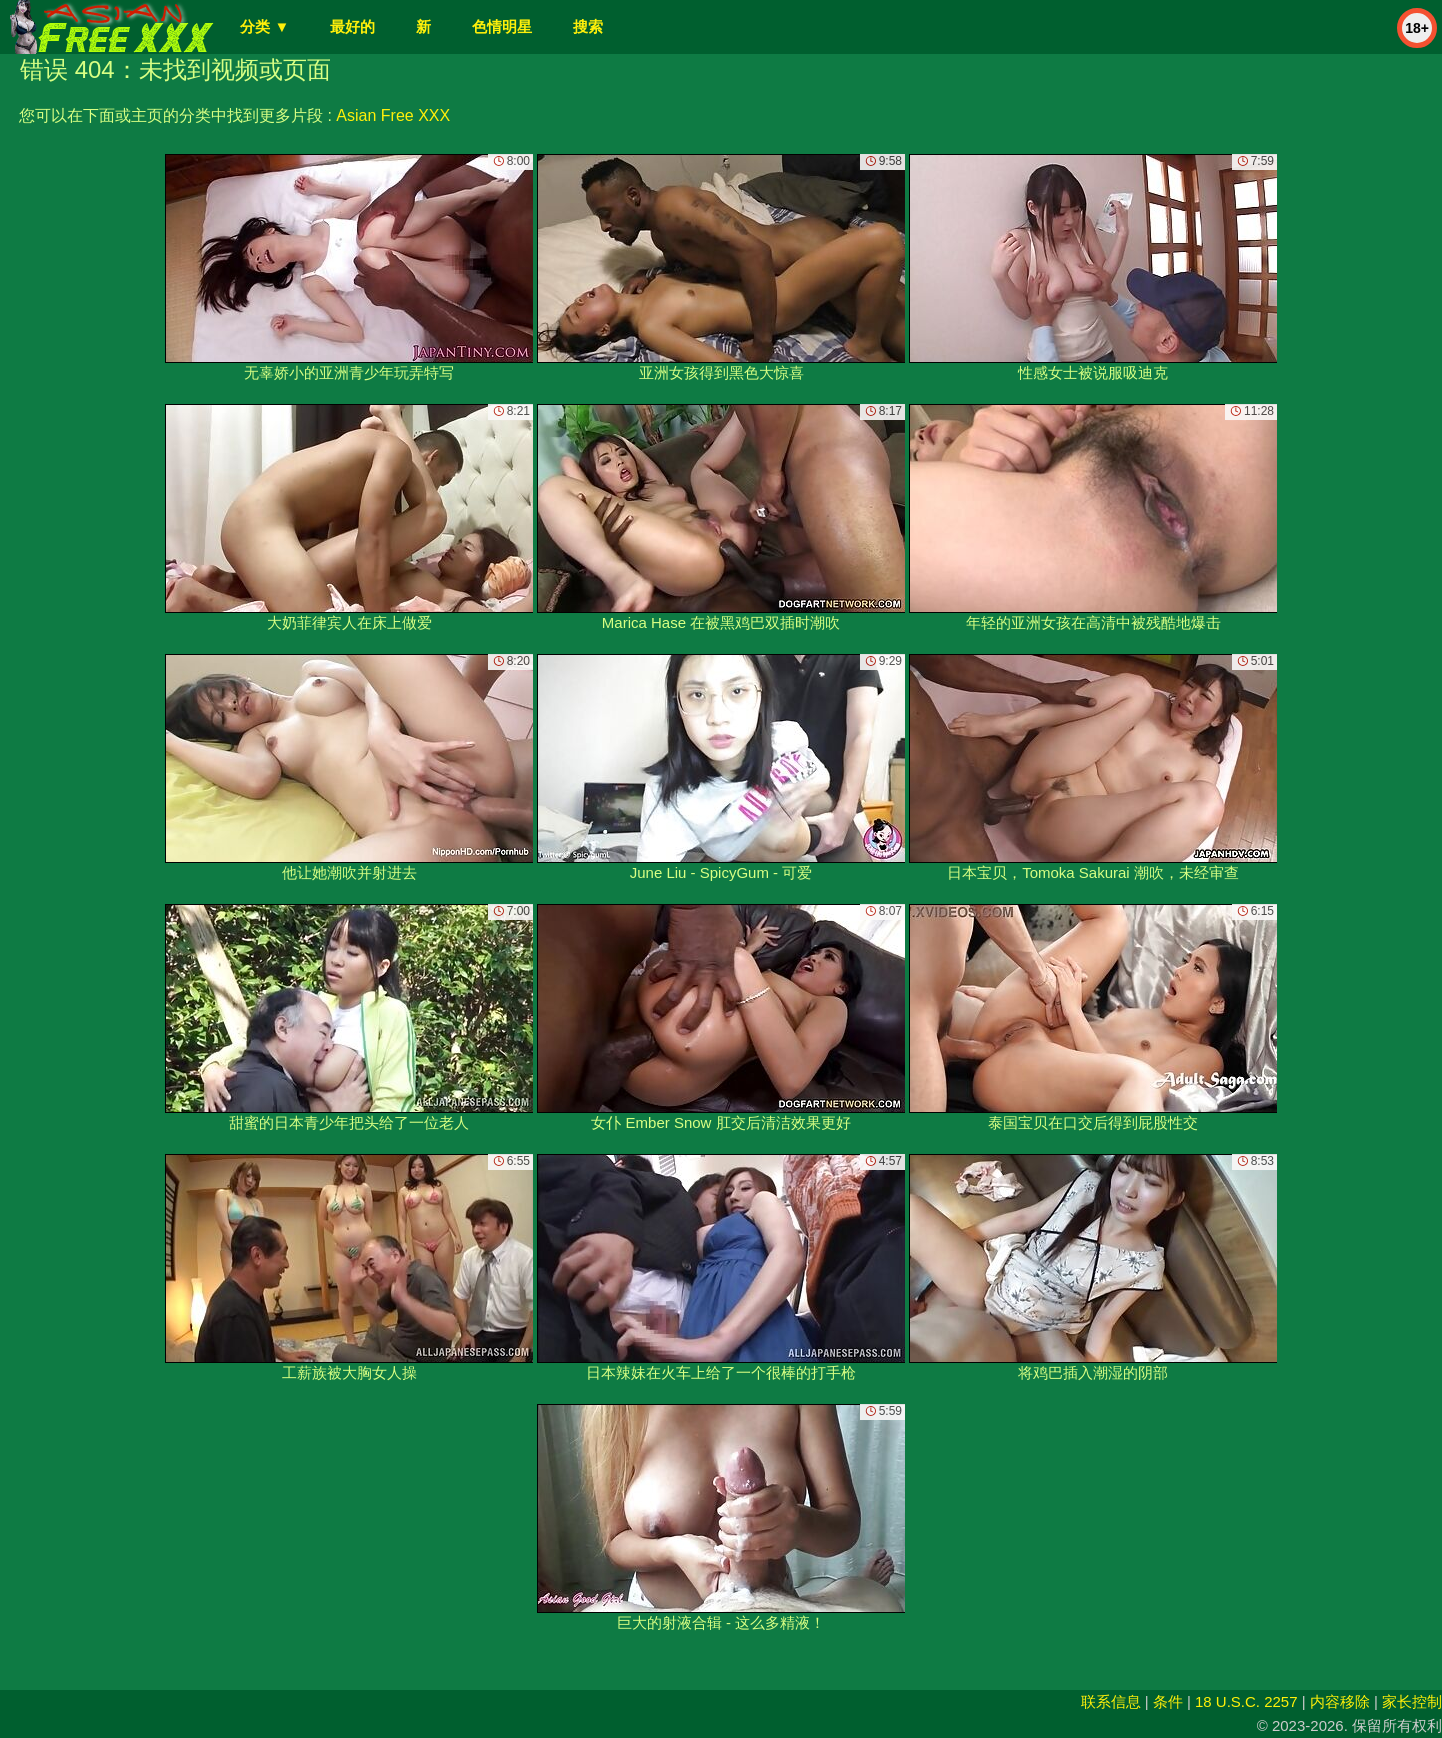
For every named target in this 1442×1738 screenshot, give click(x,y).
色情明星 (502, 26)
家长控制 (1412, 1701)
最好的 (352, 26)
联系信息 (1111, 1701)
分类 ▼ (264, 26)
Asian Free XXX (393, 115)
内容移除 (1340, 1701)
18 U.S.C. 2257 (1246, 1701)
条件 (1168, 1701)
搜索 (588, 26)
